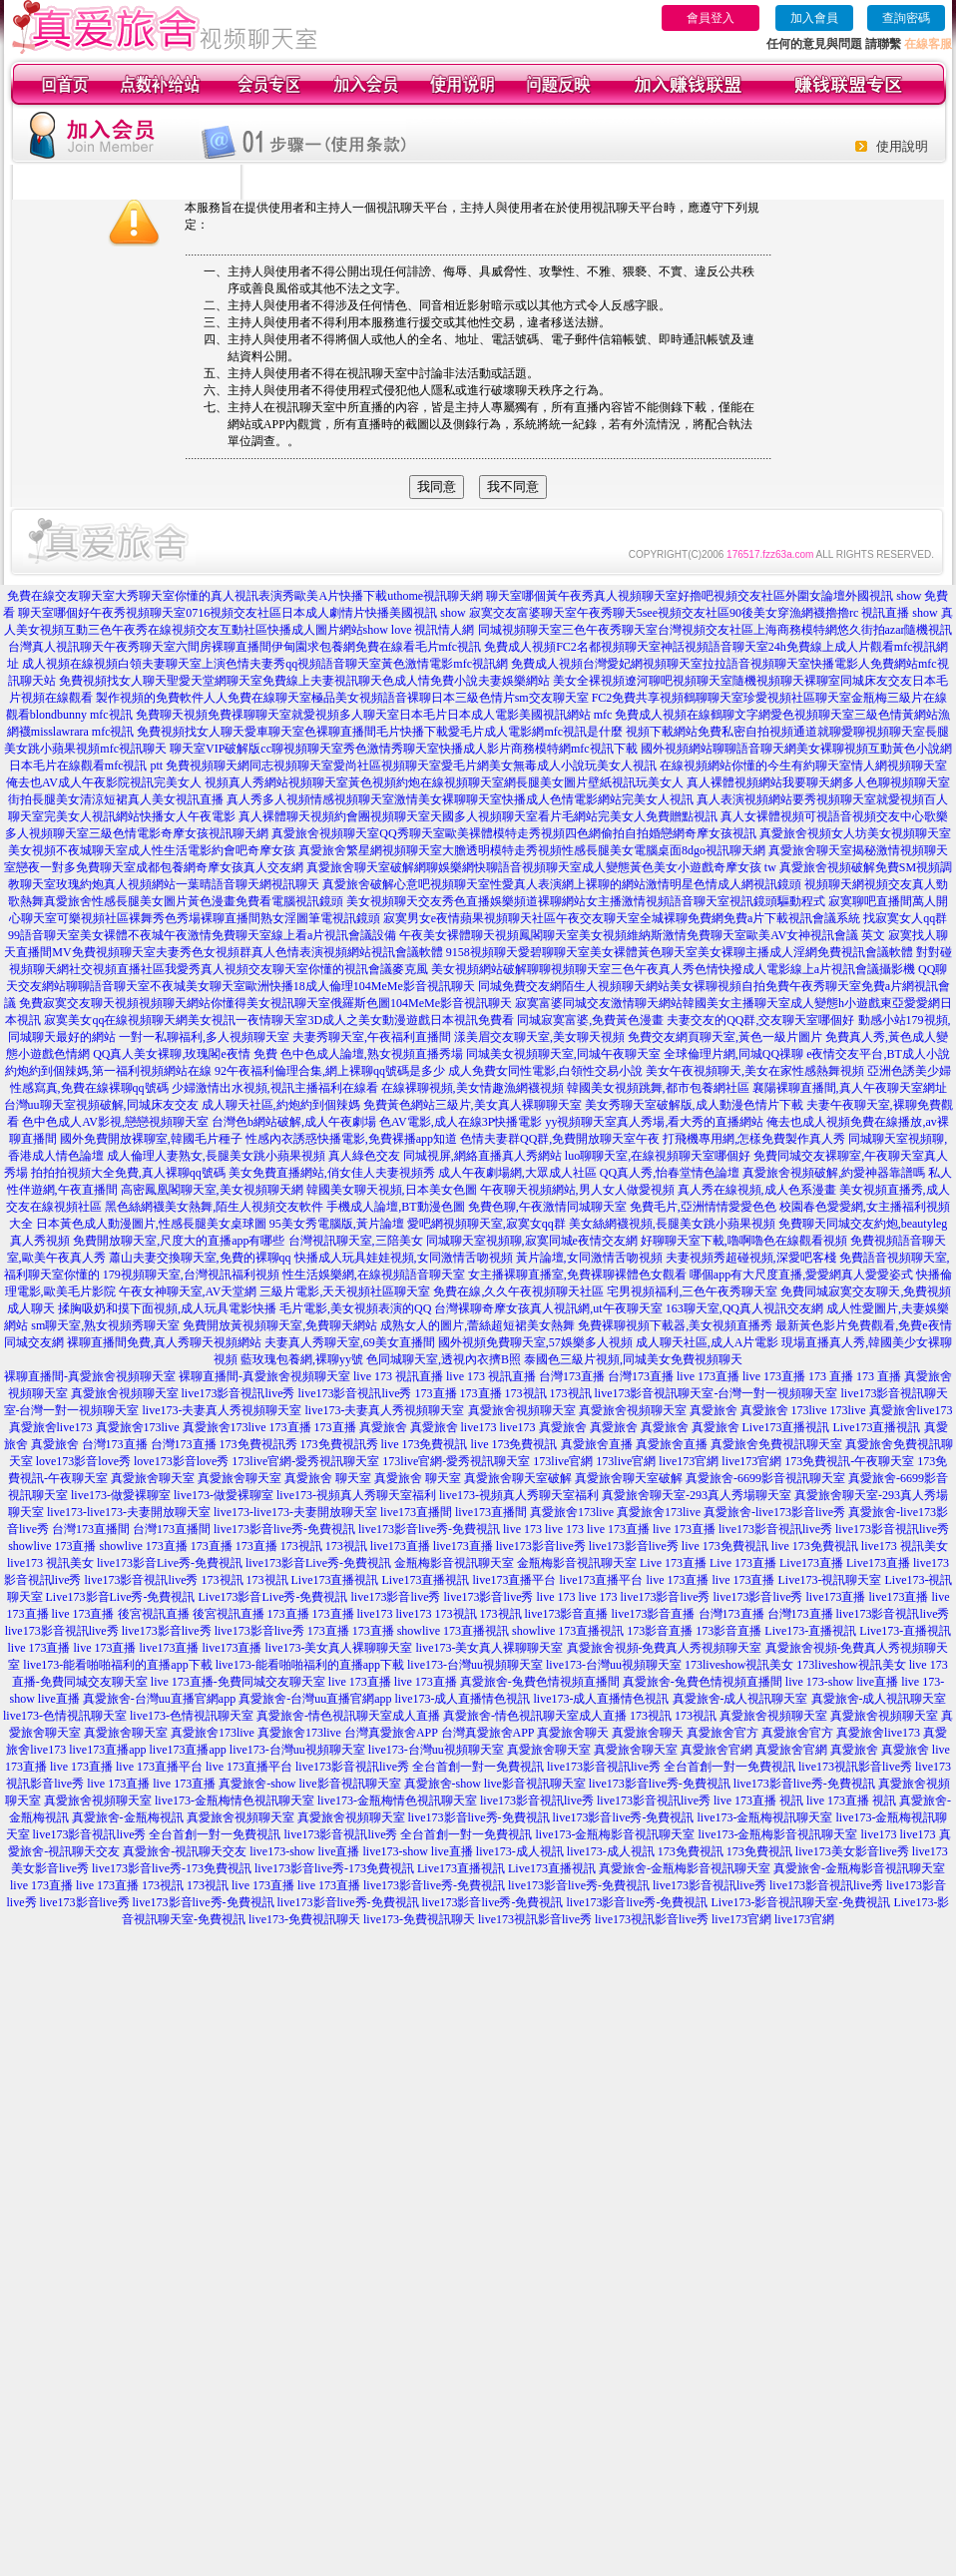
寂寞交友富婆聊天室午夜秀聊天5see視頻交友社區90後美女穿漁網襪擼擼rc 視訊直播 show (703, 613)
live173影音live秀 (541, 1546)
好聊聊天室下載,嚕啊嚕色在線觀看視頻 (744, 1241)
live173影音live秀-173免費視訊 (171, 1868)
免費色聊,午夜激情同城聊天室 (547, 1207)
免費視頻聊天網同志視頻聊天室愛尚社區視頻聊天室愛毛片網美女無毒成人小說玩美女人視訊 (411, 766)
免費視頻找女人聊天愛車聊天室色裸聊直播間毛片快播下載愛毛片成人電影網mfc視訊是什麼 (380, 732)
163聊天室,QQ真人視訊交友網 (744, 1308)
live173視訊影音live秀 (855, 1767)
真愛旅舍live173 (911, 1410)
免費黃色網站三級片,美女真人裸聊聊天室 (472, 1105)
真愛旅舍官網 (716, 1750)
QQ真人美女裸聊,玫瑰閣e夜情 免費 (185, 1054)
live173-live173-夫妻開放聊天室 (129, 1512)
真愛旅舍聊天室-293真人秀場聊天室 (696, 1495)
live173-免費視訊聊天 (304, 1919)
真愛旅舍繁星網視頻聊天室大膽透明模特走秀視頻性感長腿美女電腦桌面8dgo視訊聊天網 (531, 850)
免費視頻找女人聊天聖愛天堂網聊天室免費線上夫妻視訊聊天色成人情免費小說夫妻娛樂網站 (304, 681)
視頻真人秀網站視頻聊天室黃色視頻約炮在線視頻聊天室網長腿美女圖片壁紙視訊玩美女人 (444, 782)
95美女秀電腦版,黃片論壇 (336, 1224)
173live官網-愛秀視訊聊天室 (305, 1461)
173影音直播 (660, 1631)
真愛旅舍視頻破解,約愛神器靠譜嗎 (833, 1173)
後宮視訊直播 (154, 1614)
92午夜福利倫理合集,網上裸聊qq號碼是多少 (330, 1071)
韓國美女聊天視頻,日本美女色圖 (391, 1190)
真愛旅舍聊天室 (153, 1478)
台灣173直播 (572, 1376)
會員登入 (710, 18)
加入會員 (814, 18)
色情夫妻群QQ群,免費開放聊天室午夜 (560, 1139)
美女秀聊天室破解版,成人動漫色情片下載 (694, 1105)
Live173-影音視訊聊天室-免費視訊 (800, 1902)
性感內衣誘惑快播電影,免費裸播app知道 (351, 1139)
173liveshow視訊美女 (739, 1665)
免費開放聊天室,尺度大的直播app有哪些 (178, 1241)
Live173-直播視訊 (810, 1631)
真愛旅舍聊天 (573, 1733)
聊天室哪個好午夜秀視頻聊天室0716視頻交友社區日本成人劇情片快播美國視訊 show (241, 613)
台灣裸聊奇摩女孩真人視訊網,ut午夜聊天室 (548, 1308)
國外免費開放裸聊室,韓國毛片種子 (151, 1139)
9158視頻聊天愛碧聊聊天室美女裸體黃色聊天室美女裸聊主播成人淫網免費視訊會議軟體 (679, 952)
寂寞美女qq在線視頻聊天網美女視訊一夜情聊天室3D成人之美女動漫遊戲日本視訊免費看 (279, 1020)
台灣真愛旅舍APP (391, 1733)
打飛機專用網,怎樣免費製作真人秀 (754, 1139)
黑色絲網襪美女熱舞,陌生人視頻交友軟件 (214, 1207)
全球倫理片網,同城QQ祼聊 (733, 1054)
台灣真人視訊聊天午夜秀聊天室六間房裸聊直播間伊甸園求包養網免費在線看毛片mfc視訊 (245, 647)
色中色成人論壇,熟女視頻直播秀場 (371, 1054)
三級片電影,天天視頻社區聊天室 (344, 1291)
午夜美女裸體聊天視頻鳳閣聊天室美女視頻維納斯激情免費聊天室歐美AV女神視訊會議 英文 (642, 935)
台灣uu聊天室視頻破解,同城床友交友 (101, 1105)
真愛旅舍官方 (722, 1733)
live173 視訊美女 (904, 1546)
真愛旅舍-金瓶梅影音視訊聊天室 (684, 1868)
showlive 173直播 (52, 1546)
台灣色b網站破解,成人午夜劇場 (294, 1122)
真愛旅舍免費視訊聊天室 (776, 1444)
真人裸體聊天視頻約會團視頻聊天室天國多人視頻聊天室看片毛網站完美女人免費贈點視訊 (478, 816)
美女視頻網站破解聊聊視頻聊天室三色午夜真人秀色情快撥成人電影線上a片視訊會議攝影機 (673, 969)
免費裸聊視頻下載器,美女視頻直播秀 (675, 1325)
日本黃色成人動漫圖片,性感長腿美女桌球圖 (151, 1224)
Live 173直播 (673, 1563)
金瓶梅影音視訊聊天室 (454, 1563)
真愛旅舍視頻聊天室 (125, 1393)
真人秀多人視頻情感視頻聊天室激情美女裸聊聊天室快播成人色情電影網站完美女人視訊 (460, 799)
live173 (479, 1427)
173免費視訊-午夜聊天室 (849, 1461)
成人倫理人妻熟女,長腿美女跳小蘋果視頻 (216, 1156)
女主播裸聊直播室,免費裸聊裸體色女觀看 (577, 1275)
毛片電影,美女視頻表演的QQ (355, 1308)
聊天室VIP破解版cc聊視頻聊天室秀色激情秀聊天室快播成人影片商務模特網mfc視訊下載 (404, 749)
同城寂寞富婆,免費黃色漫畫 (590, 1020)
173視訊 (526, 1393)
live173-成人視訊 (520, 1851)
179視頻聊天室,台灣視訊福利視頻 (191, 1275)
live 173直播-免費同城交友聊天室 (238, 1682)
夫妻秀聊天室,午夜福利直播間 (371, 1037)
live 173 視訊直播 (398, 1376)
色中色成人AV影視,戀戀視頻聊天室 (115, 1122)
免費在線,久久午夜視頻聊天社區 (518, 1291)
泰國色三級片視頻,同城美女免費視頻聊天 (633, 1359)
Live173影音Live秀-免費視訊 (121, 1597)
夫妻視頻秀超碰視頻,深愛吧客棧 (751, 1258)
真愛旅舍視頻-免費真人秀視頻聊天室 (664, 1648)
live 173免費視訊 (424, 1444)
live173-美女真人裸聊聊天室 (339, 1648)
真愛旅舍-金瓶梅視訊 (128, 1817)
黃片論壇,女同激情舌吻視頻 (589, 1258)
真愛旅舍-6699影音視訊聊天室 (765, 1478)
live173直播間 (416, 1512)
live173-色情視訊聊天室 (65, 1716)
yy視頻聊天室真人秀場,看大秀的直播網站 (654, 1122)
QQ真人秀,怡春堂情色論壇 (669, 1173)
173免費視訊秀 (258, 1444)
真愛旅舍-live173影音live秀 (774, 1512)
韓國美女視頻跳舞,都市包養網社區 (658, 1088)
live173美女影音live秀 (852, 1851)
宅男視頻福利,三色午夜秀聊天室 (692, 1291)
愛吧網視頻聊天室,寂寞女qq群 (486, 1224)
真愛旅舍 (713, 1410)
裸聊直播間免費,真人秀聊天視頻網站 (164, 1342)
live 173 (522, 1529)
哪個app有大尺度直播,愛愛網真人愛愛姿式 (801, 1275)
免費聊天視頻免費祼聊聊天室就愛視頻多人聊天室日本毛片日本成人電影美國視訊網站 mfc (374, 715)
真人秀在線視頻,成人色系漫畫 (757, 1190)
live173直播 (400, 1546)
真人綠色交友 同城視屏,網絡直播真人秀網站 (445, 1156)
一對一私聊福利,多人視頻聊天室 (204, 1037)
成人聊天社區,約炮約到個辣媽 (281, 1105)
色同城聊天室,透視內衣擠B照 (443, 1359)
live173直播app (107, 1750)
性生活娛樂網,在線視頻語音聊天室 (373, 1275)
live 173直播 (708, 1376)
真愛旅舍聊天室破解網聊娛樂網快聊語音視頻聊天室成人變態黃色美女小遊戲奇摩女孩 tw (541, 867)
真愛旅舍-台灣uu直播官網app (159, 1699)
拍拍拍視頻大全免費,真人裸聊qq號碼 (128, 1173)
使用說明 (902, 146)
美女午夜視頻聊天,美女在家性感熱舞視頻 (755, 1071)
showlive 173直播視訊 (453, 1631)
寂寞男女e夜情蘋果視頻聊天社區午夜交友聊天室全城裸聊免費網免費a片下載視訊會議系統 (622, 918)
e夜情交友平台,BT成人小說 (878, 1054)
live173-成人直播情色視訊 (463, 1699)
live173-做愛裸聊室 (121, 1495)
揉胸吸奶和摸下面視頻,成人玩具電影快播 (167, 1308)
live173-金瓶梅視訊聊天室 (764, 1817)
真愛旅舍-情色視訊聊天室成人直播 (348, 1716)
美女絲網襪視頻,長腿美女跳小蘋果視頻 (672, 1224)
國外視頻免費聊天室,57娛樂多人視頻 (535, 1342)
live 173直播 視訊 (758, 1800)
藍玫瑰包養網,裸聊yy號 (301, 1359)
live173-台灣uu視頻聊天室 (475, 1665)
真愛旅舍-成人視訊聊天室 (740, 1699)
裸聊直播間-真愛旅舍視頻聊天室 (90, 1376)
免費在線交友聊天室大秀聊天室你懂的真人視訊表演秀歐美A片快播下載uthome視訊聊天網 (245, 596)
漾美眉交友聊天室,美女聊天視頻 (539, 1037)
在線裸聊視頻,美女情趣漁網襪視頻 (472, 1088)
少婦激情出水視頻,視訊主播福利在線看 (275, 1088)
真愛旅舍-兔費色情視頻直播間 (540, 1682)
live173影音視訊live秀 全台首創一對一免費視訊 (419, 1767)
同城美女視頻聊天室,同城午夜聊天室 (563, 1054)
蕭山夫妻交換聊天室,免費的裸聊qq (200, 1258)
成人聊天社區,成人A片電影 (707, 1342)
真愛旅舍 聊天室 (327, 1478)
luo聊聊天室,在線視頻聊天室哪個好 (657, 1156)
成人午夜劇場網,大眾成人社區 (517, 1173)
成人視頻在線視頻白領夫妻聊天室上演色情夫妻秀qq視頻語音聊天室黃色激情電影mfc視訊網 (265, 664)
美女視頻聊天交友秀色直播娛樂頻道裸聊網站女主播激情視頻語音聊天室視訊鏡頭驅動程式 (585, 901)
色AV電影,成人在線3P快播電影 (460, 1122)
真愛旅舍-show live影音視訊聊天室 (309, 1784)
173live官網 (563, 1461)
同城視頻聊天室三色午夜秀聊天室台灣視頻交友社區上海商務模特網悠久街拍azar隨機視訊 (715, 630)
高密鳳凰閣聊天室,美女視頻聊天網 (212, 1190)
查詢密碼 (906, 18)
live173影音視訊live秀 (238, 1393)
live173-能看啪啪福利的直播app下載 (117, 1665)
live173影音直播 (567, 1614)
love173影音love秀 (83, 1461)
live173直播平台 (515, 1580)
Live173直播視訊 (786, 1427)
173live (809, 1410)
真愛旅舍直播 (597, 1444)
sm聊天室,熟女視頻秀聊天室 (105, 1325)
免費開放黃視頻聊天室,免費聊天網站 (280, 1325)
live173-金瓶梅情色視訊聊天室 (234, 1800)
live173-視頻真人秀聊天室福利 (356, 1495)
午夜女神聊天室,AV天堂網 (188, 1291)
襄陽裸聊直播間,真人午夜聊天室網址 (849, 1088)
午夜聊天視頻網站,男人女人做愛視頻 (577, 1190)
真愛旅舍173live (138, 1427)
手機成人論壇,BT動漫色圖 (395, 1207)
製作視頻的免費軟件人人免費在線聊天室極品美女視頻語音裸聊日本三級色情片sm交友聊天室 (342, 698)
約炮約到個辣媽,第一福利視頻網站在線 (108, 1071)
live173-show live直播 (304, 1851)
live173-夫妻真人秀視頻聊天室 (222, 1410)
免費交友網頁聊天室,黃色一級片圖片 (725, 1037)
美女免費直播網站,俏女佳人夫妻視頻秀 (332, 1173)
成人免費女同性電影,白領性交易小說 (545, 1071)
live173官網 (688, 1461)
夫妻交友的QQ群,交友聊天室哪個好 (760, 1020)
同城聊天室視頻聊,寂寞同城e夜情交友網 (532, 1241)
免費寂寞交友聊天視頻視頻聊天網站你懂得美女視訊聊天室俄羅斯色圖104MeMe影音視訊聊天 (265, 1003)
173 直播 (830, 1376)
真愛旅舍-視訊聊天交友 (184, 1851)
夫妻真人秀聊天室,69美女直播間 (349, 1342)
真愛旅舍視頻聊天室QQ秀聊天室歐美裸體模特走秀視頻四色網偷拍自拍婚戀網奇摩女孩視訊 (513, 833)
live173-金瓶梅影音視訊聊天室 (616, 1834)
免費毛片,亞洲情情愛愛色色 (703, 1207)
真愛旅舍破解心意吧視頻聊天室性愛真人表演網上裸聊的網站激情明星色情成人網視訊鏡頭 (561, 884)
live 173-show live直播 (841, 1682)
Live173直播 (811, 1563)
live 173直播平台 (159, 1767)
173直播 (436, 1393)
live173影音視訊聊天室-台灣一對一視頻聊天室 (716, 1393)
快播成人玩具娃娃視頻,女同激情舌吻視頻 (403, 1258)
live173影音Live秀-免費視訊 (169, 1563)
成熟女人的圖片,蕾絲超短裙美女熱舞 (477, 1325)
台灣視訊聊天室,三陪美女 (355, 1241)
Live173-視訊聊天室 (830, 1580)
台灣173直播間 (91, 1529)
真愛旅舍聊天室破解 (518, 1478)
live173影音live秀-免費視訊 (284, 1529)
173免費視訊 (690, 1851)
